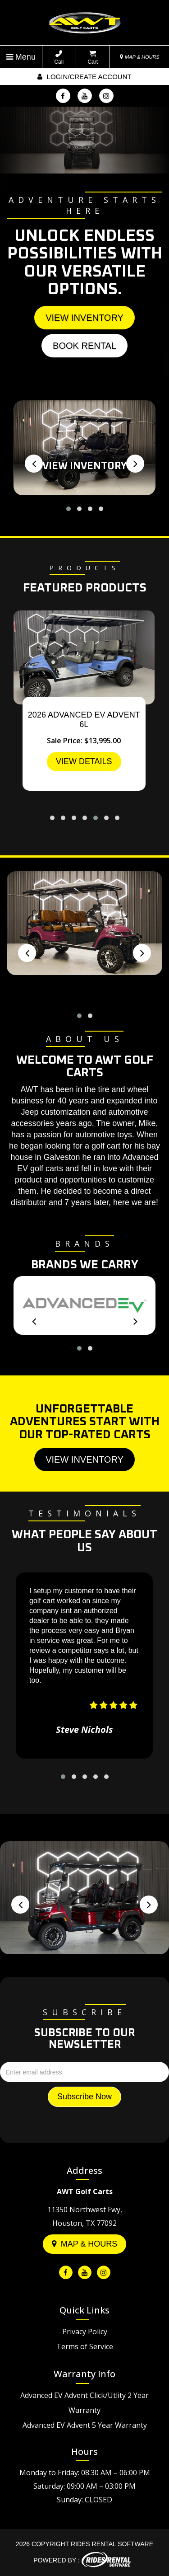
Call (59, 57)
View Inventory (84, 318)
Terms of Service (84, 2346)
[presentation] (34, 464)
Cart (92, 57)
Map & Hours (85, 2243)
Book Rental (84, 346)
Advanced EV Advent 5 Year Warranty (85, 2425)
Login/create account (84, 76)
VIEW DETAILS (84, 761)
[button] (68, 508)
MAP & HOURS (140, 57)
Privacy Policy (84, 2332)
